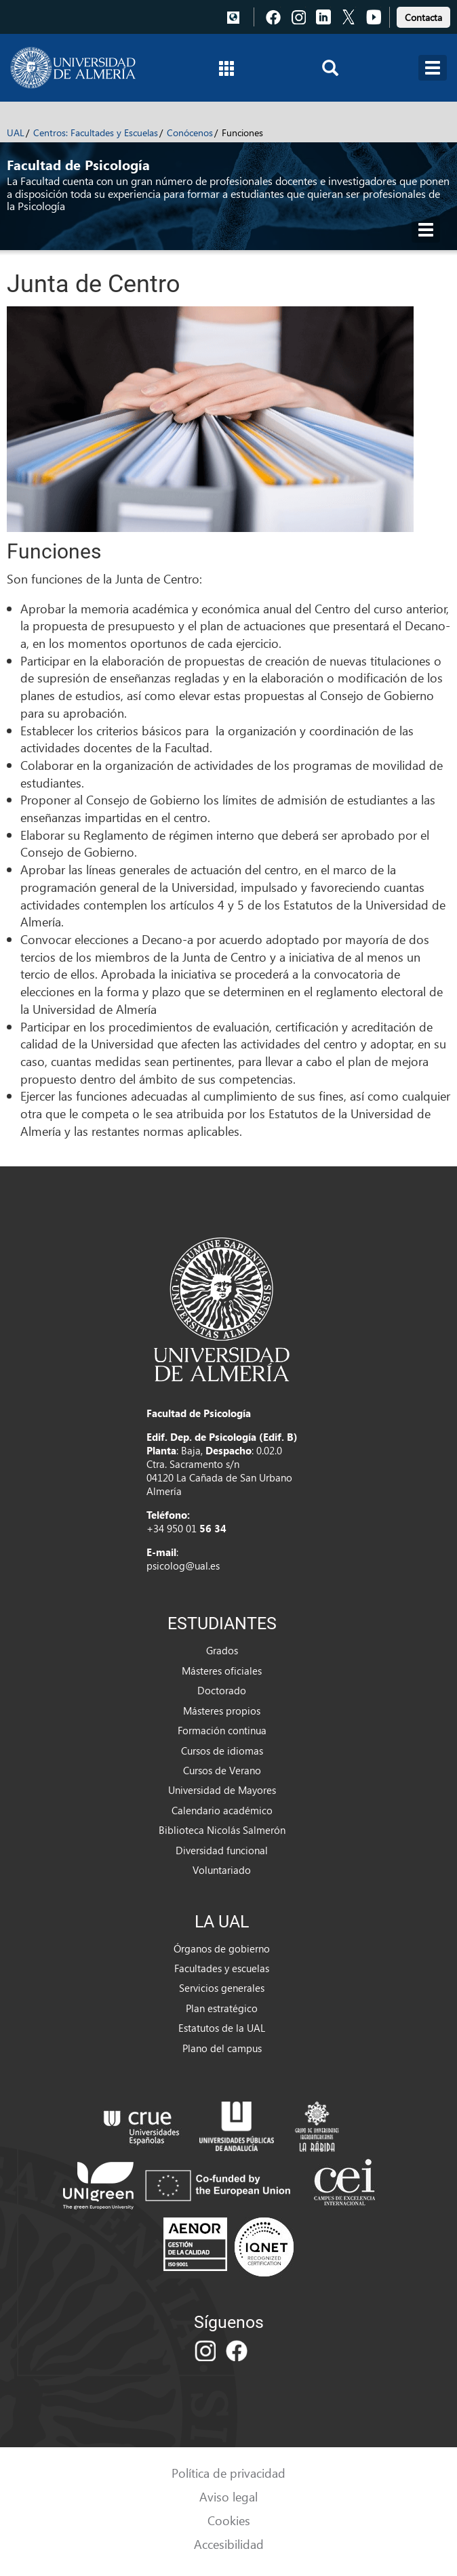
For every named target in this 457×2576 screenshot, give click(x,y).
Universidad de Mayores (222, 1790)
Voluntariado (222, 1870)
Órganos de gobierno (222, 1948)
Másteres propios (221, 1710)
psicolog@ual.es (183, 1565)
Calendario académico (222, 1810)
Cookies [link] (228, 2520)
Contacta (423, 17)
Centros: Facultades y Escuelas (95, 132)
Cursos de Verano (222, 1770)
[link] (423, 15)
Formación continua (222, 1730)
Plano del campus (222, 2048)
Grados (222, 1650)
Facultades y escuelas (221, 1968)
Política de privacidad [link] (228, 2472)
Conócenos (190, 132)
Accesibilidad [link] (229, 2543)
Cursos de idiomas (222, 1750)
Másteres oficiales (222, 1670)
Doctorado (221, 1690)
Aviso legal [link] (228, 2496)
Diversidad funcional (222, 1850)
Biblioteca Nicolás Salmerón (222, 1830)
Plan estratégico (222, 2008)
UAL (15, 132)
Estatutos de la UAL (221, 2028)
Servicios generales (221, 1988)
